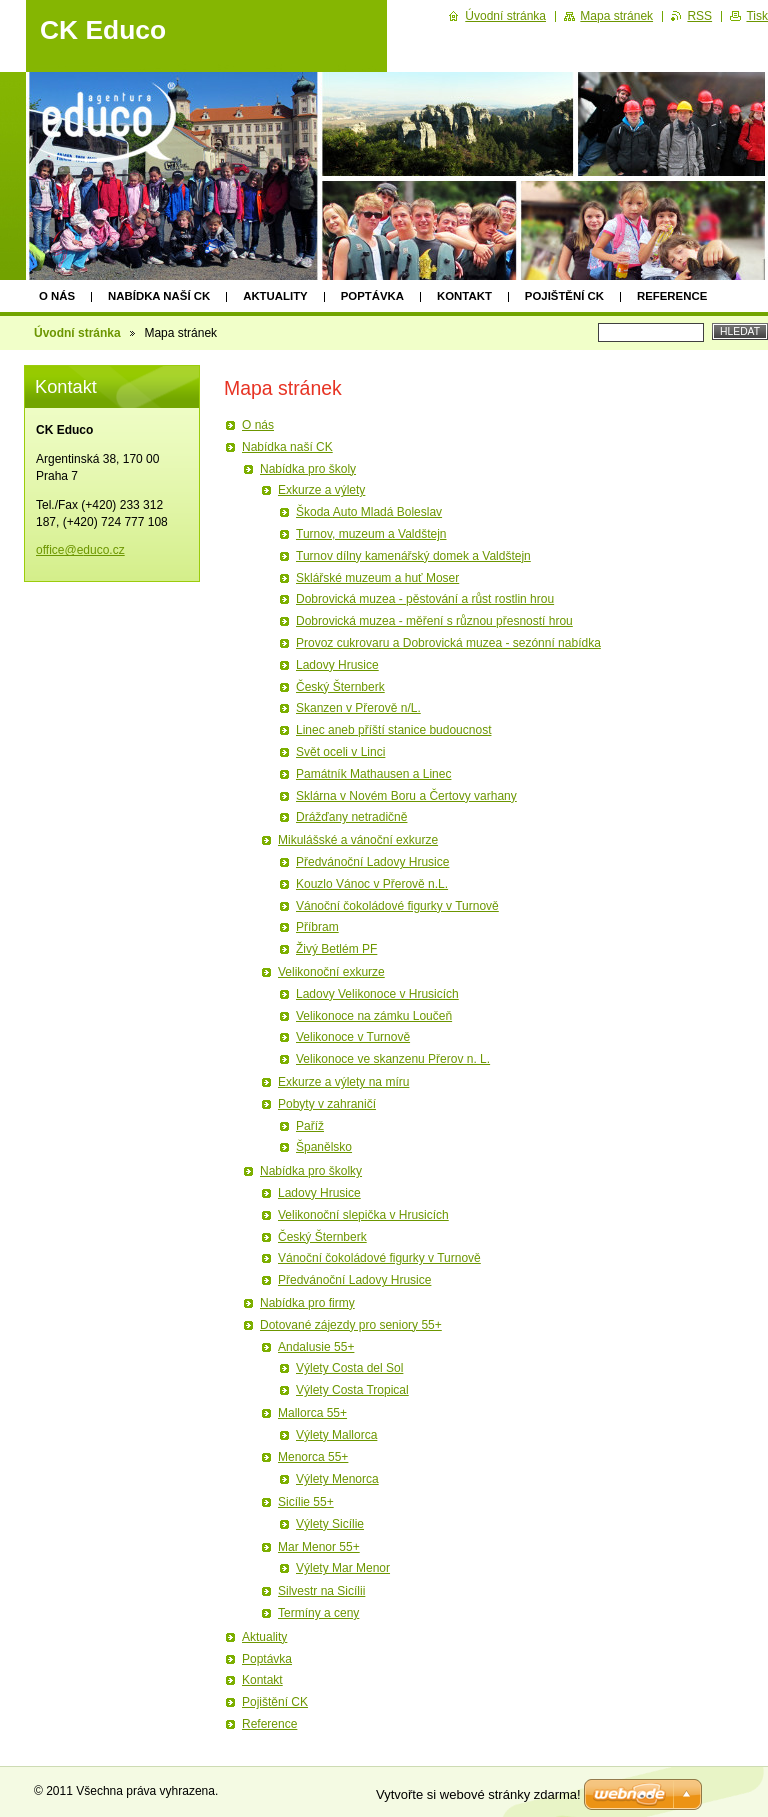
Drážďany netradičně (351, 817)
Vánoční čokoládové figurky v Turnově (397, 906)
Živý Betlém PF (336, 949)
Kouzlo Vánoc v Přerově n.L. (372, 884)
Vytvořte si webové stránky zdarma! (478, 1794)
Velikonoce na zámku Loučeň (374, 1016)
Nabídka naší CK (159, 296)
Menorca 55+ (313, 1457)
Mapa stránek (616, 16)
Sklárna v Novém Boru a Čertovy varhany (406, 796)
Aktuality (275, 296)
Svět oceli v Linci (340, 752)
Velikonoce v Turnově (353, 1037)
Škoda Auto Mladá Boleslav (369, 512)
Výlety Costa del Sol (349, 1368)
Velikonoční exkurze (331, 972)
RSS (699, 16)
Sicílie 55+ (306, 1502)
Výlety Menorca (337, 1479)
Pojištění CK (564, 296)
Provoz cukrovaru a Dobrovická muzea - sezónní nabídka (448, 643)
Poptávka (372, 296)
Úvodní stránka (77, 333)
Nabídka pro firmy (307, 1303)
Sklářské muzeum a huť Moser (377, 578)
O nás (57, 296)
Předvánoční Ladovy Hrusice (372, 862)
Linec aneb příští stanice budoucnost (393, 730)
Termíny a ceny (318, 1613)
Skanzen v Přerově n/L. (358, 708)
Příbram (317, 927)
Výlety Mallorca (336, 1435)
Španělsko (324, 1147)
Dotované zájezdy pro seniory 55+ (351, 1325)
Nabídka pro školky (311, 1171)
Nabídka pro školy (308, 469)
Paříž (310, 1126)
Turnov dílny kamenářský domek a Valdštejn (413, 556)
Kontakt (464, 296)
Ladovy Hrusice (337, 665)
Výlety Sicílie (330, 1524)
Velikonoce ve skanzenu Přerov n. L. (393, 1059)
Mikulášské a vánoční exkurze (358, 840)
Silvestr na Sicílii (321, 1591)
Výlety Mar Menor (343, 1568)
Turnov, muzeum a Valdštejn (371, 534)
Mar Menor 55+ (319, 1547)
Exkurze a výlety (321, 490)
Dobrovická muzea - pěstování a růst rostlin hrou (425, 599)
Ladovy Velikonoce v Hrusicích (377, 994)
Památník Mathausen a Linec (373, 774)
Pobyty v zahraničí (327, 1104)
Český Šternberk (340, 687)
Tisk (757, 16)
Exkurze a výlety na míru (343, 1082)
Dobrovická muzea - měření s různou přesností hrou (434, 621)
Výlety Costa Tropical (352, 1390)
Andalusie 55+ (316, 1347)
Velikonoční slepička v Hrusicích (363, 1215)
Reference (672, 296)
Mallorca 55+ (312, 1413)
